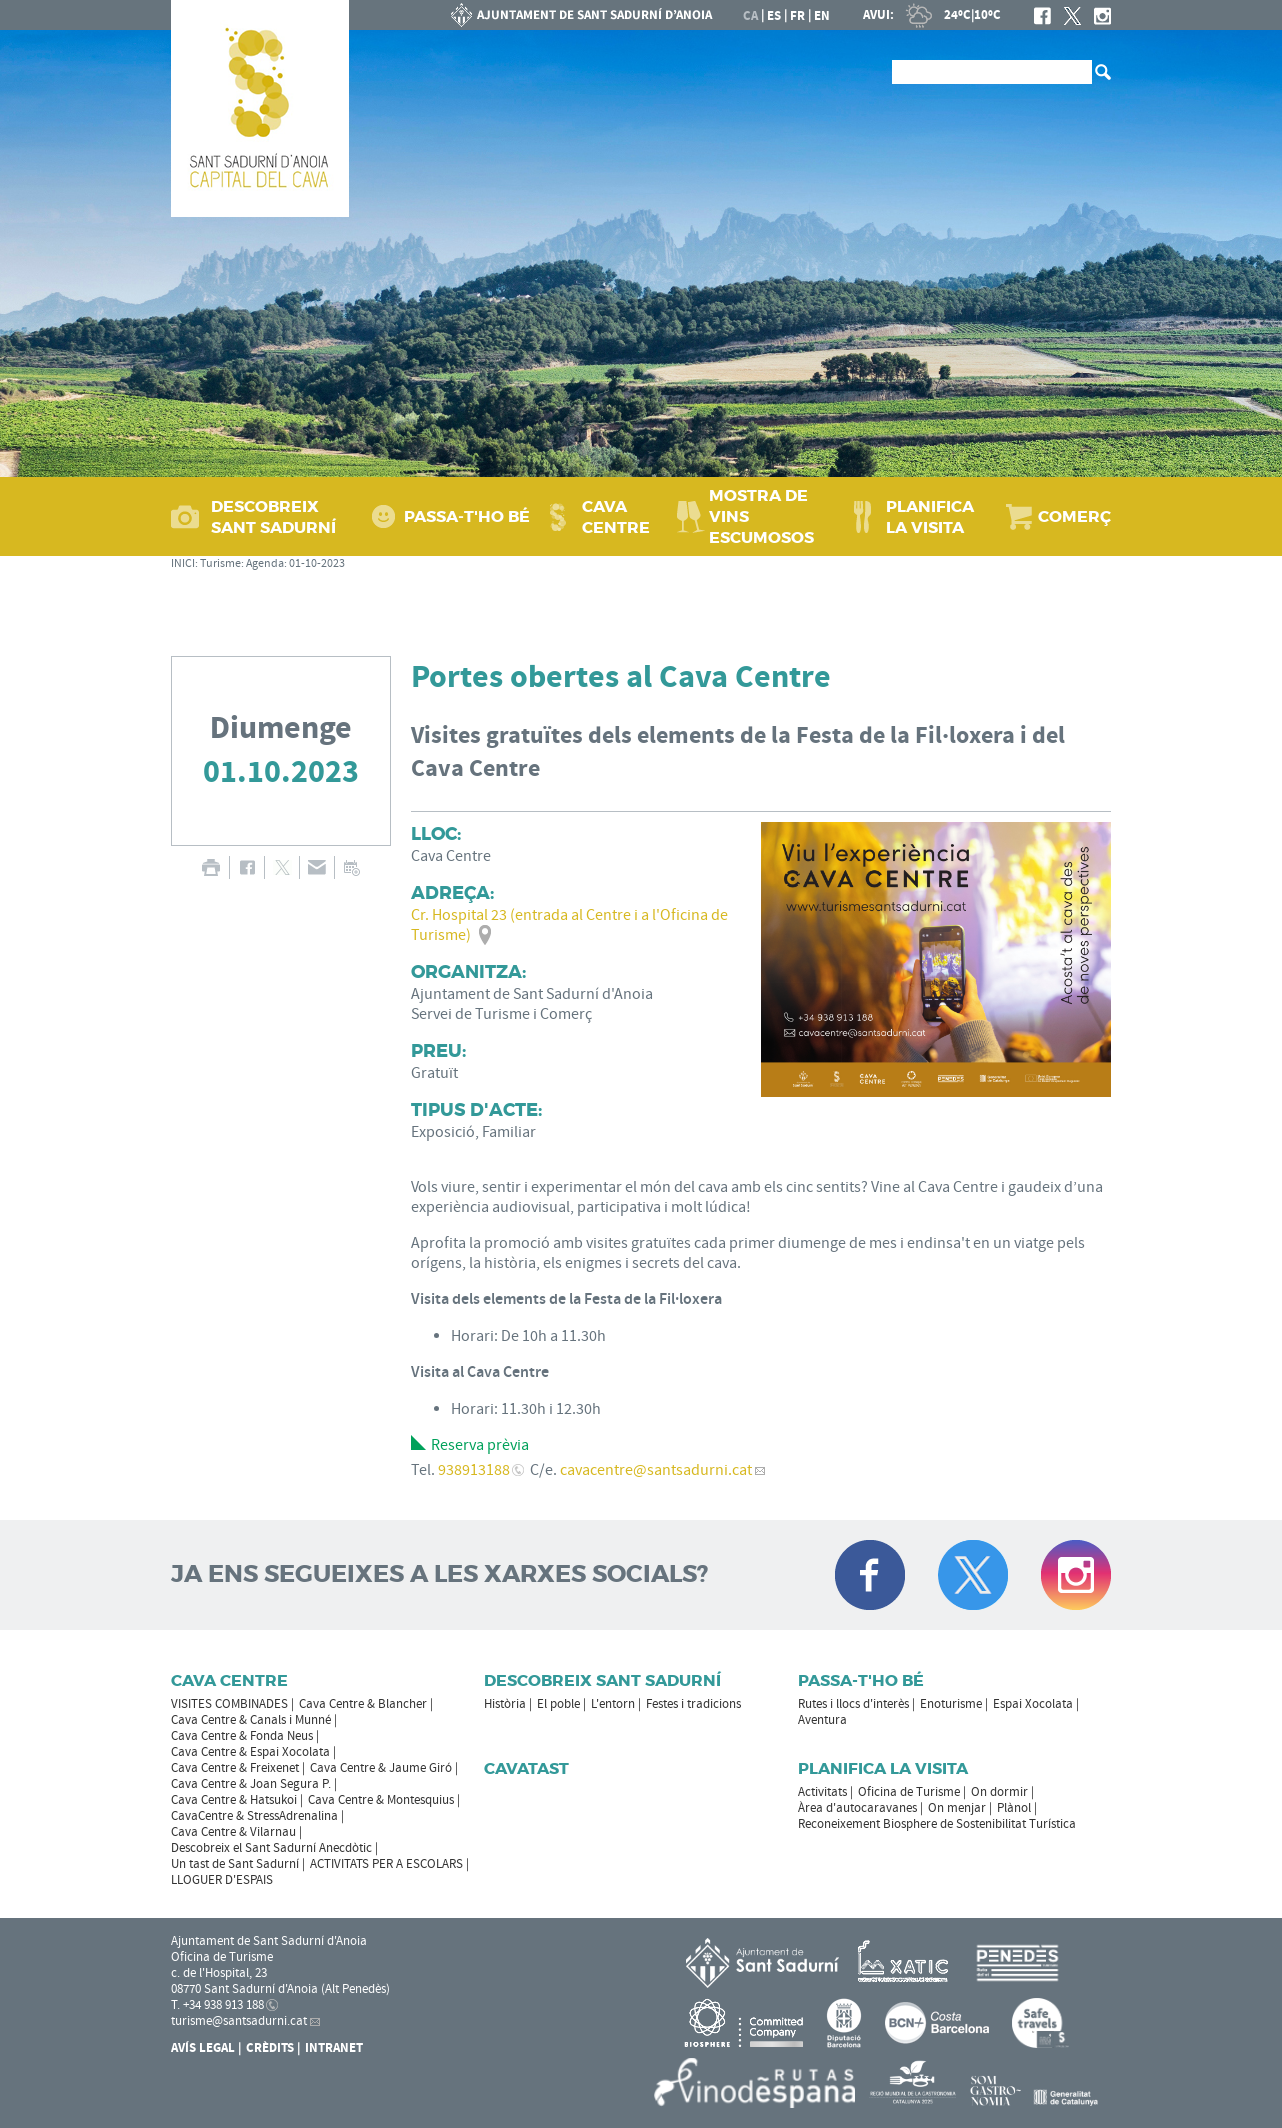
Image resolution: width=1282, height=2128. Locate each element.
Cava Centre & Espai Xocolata (250, 1752)
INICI (183, 563)
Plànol (1014, 1808)
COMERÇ (1074, 516)
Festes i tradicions (693, 1704)
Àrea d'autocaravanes (857, 1808)
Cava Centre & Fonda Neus (242, 1736)
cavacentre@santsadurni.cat (656, 1470)
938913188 (474, 1470)
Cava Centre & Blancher (363, 1704)
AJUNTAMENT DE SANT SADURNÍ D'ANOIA (582, 15)
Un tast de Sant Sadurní (235, 1864)
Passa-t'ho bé (861, 1680)
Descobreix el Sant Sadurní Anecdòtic (271, 1848)
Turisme (220, 563)
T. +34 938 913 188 (217, 2005)
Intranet (334, 2048)
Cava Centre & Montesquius (381, 1800)
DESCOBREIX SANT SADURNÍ (273, 517)
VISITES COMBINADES (229, 1704)
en (822, 16)
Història (505, 1704)
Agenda (265, 563)
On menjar (957, 1808)
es (774, 16)
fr (797, 16)
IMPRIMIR (210, 867)
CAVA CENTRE (616, 517)
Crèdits (270, 2048)
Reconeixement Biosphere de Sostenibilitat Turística (937, 1824)
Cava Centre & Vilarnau (233, 1832)
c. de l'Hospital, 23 (219, 1973)
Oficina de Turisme (909, 1792)
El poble (558, 1704)
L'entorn (613, 1704)
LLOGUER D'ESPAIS (222, 1880)
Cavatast (526, 1768)
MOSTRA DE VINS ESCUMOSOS (761, 516)
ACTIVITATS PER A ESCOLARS (386, 1864)
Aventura (822, 1720)
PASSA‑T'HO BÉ (467, 516)
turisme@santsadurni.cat (239, 2021)
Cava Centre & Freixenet (235, 1768)
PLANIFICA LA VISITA (930, 517)
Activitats (822, 1792)
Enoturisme (951, 1704)
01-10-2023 (317, 563)
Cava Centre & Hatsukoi (234, 1800)
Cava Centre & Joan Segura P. (251, 1784)
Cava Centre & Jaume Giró (381, 1768)
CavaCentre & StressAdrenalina (254, 1816)
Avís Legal (203, 2048)
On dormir (999, 1792)
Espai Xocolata (1033, 1704)
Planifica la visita (883, 1768)
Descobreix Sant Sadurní (602, 1680)
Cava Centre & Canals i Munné (251, 1720)
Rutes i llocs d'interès (853, 1704)
